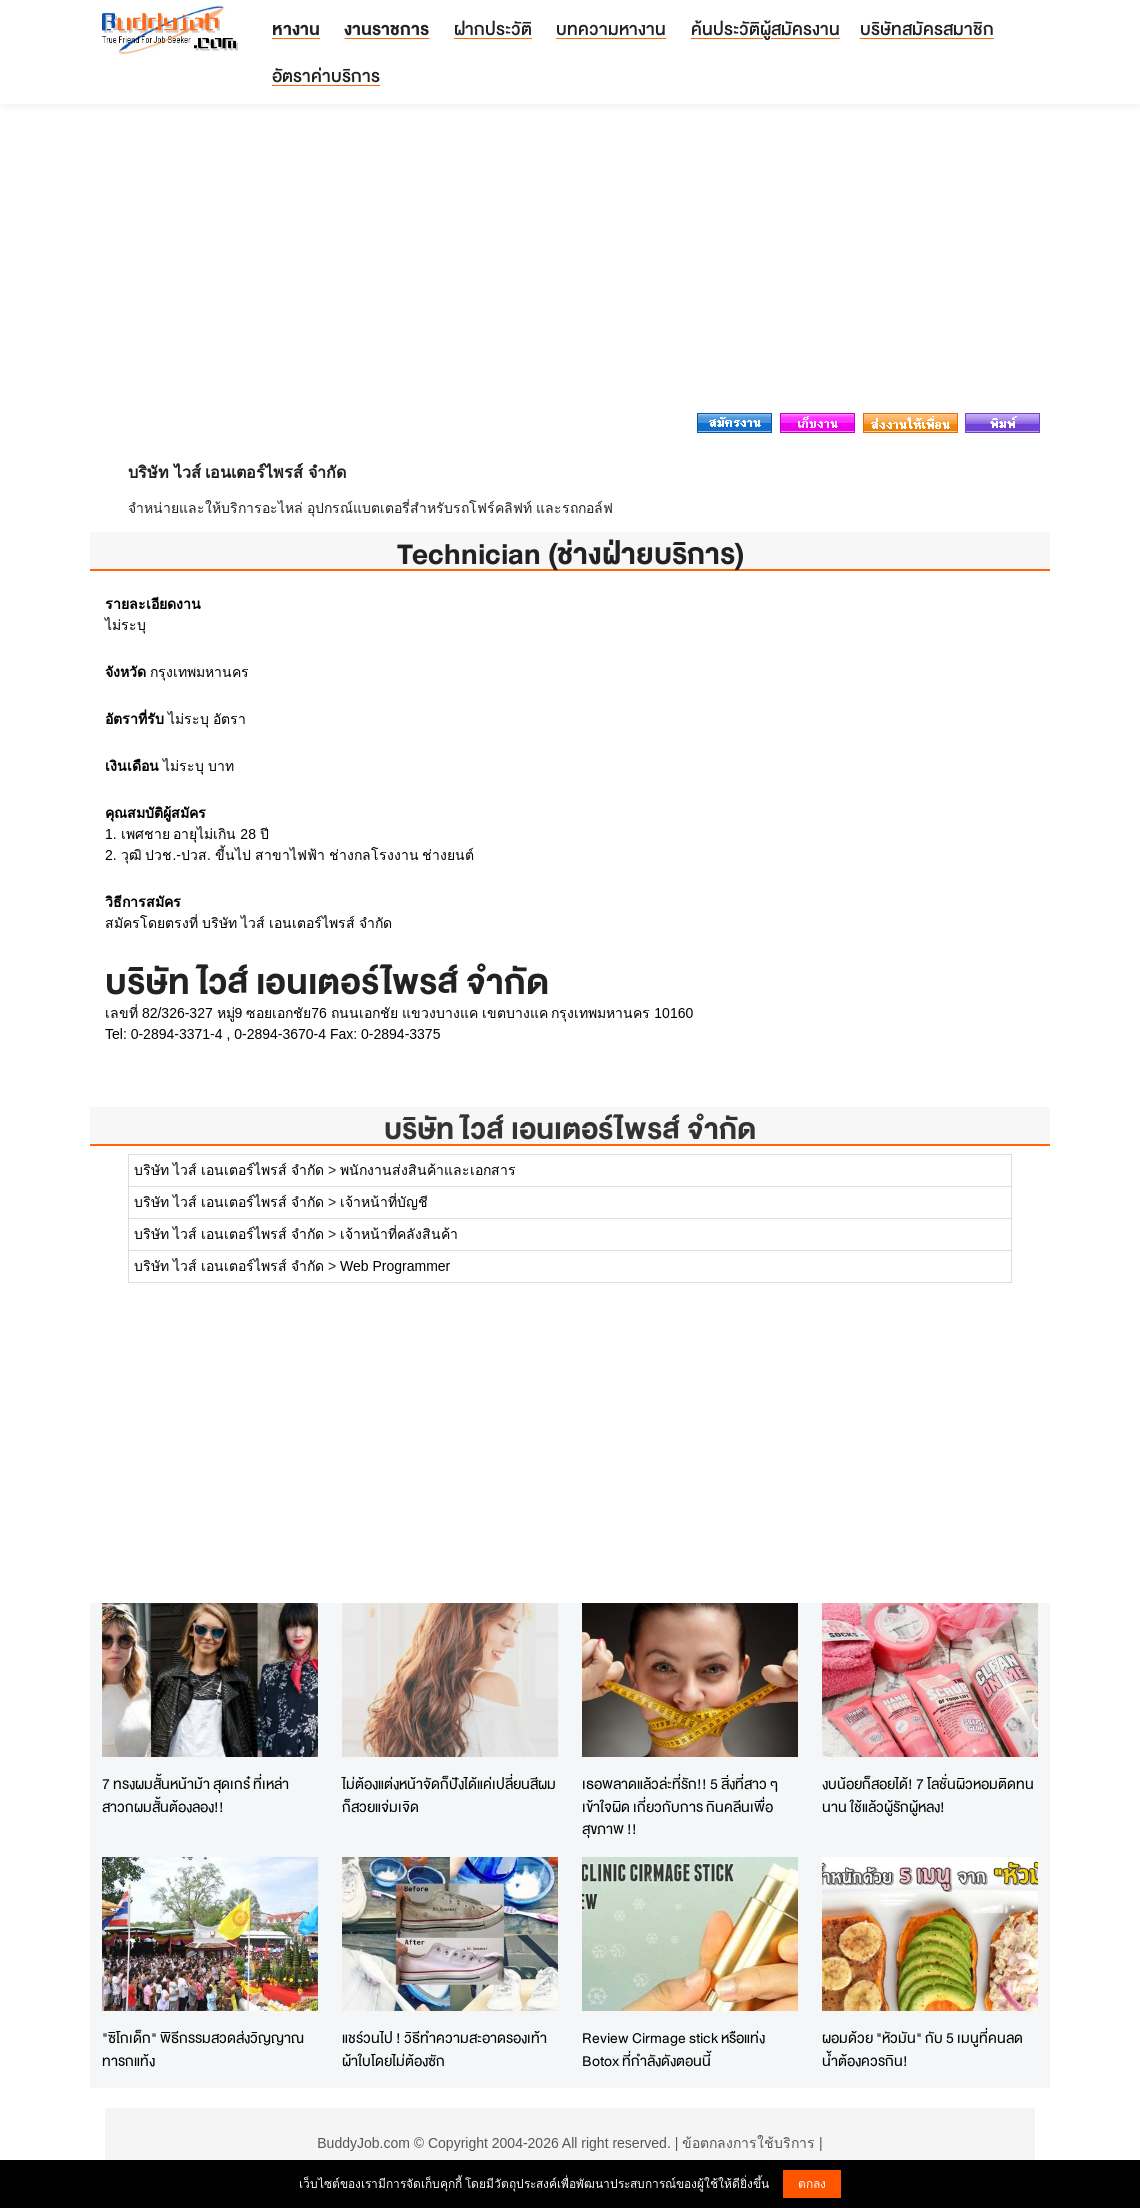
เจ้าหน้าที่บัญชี (384, 1202)
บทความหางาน (611, 28)
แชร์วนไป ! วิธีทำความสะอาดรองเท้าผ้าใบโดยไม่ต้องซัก (444, 2049)
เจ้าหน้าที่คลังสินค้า (399, 1234)
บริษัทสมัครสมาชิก (927, 28)
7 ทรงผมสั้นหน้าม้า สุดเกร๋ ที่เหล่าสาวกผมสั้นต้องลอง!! (195, 1795)
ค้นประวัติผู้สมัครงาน (765, 28)
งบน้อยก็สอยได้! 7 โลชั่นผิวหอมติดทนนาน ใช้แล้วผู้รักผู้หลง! (928, 1795)
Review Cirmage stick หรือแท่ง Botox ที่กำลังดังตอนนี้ (673, 2049)
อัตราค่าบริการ (326, 75)
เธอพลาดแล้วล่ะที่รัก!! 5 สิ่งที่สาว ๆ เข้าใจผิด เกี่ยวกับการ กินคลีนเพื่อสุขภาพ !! (680, 1806)
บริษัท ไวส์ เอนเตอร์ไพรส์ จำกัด (570, 1128)
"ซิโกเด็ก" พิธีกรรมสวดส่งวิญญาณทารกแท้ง (203, 2049)
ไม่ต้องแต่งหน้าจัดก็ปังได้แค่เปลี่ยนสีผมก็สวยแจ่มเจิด (449, 1795)
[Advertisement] (570, 264)
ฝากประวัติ (493, 28)
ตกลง (812, 2184)
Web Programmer (395, 1266)
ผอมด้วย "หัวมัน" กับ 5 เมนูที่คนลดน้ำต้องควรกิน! (922, 2049)
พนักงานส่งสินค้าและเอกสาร (428, 1170)
